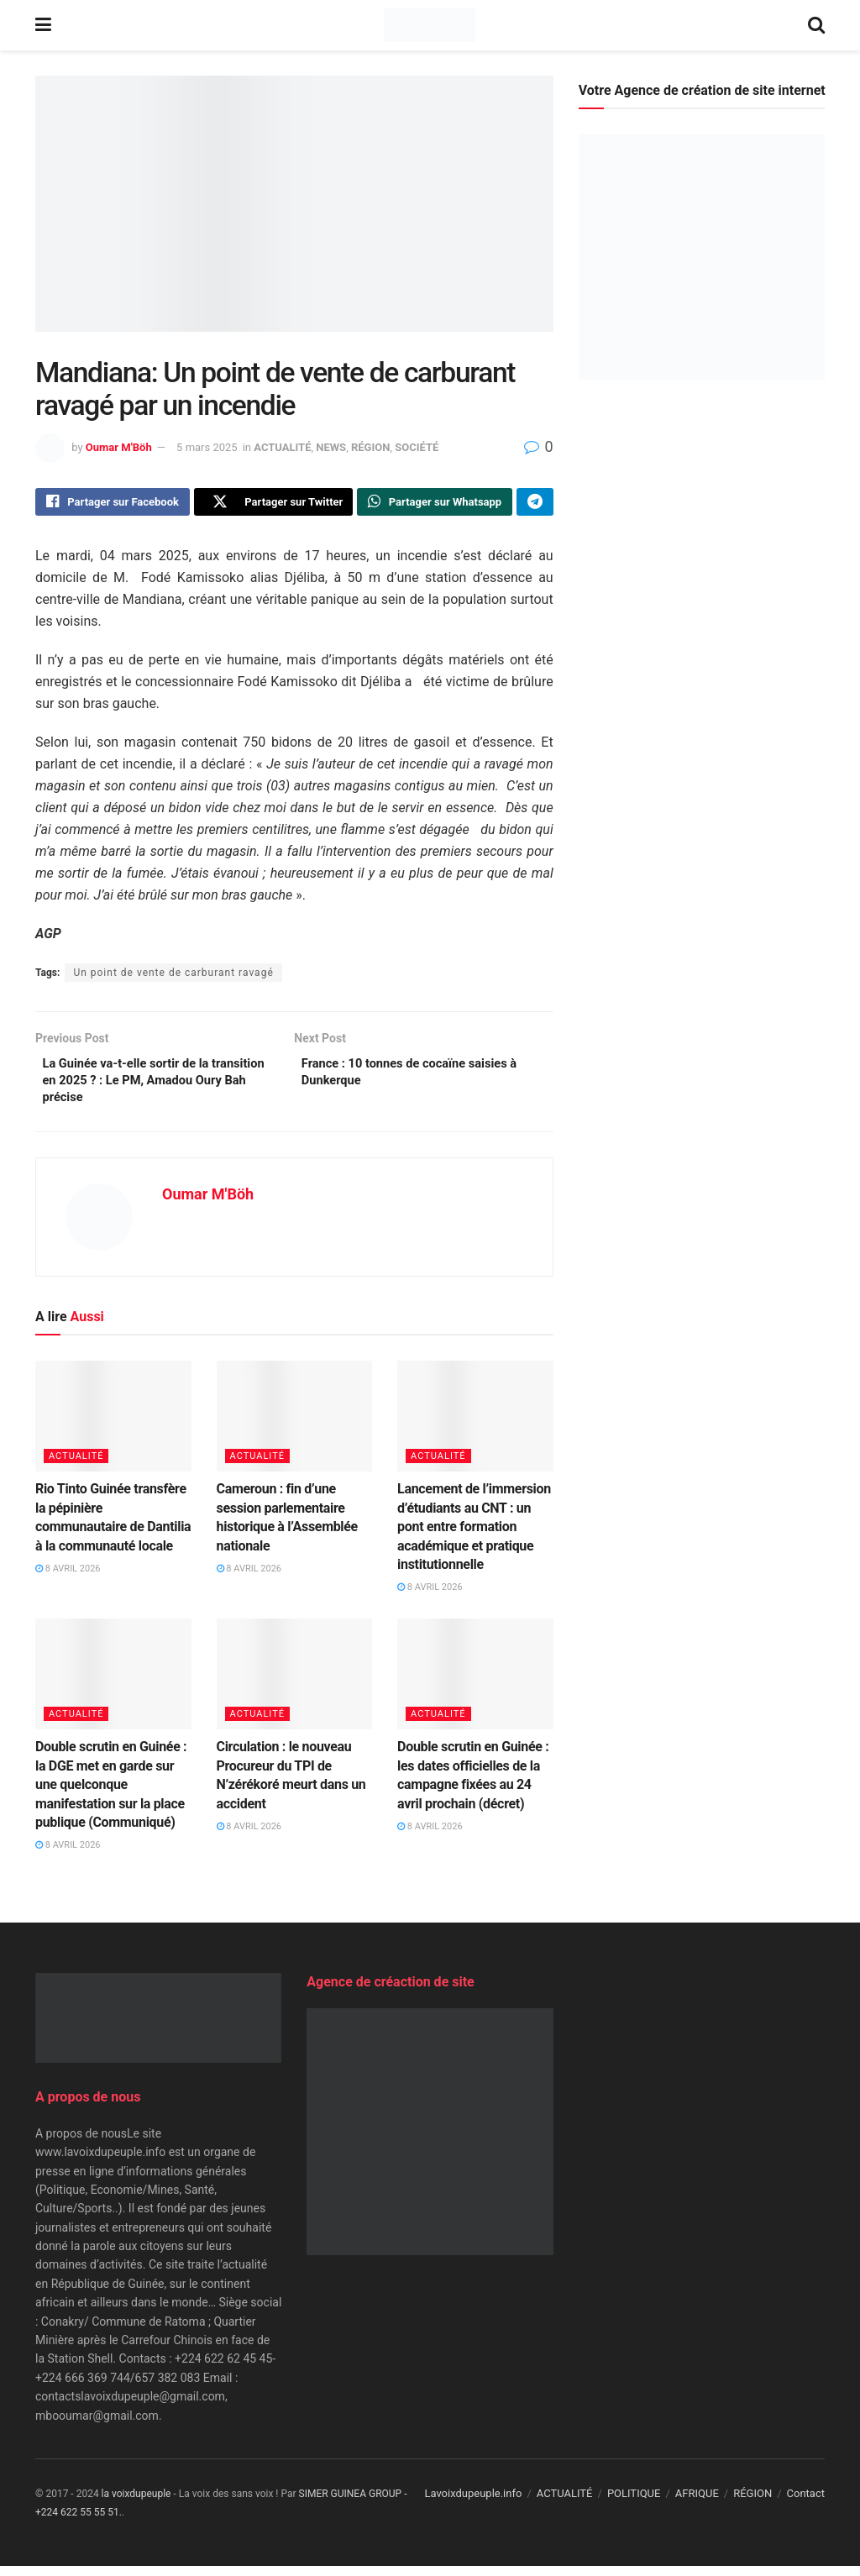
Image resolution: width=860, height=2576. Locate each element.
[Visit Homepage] (429, 25)
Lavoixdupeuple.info (473, 2503)
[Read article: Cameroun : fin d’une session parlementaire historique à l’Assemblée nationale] (295, 1426)
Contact (806, 2503)
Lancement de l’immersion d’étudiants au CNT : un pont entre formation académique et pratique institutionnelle (474, 1537)
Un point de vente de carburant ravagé (173, 977)
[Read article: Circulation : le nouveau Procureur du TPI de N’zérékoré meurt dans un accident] (295, 1684)
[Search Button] (816, 25)
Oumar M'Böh (119, 447)
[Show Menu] (43, 25)
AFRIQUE (697, 2503)
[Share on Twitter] (273, 504)
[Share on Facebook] (112, 504)
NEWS (331, 447)
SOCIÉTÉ (416, 447)
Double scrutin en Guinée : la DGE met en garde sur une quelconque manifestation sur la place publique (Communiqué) (110, 1795)
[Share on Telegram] (535, 504)
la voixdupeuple (136, 2504)
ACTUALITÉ (282, 447)
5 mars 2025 (207, 447)
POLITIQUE (634, 2503)
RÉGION (370, 447)
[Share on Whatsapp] (434, 504)
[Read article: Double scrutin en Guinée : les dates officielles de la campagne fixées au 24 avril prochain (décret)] (475, 1684)
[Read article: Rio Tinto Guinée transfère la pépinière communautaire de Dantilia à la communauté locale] (113, 1426)
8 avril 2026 (68, 1579)
